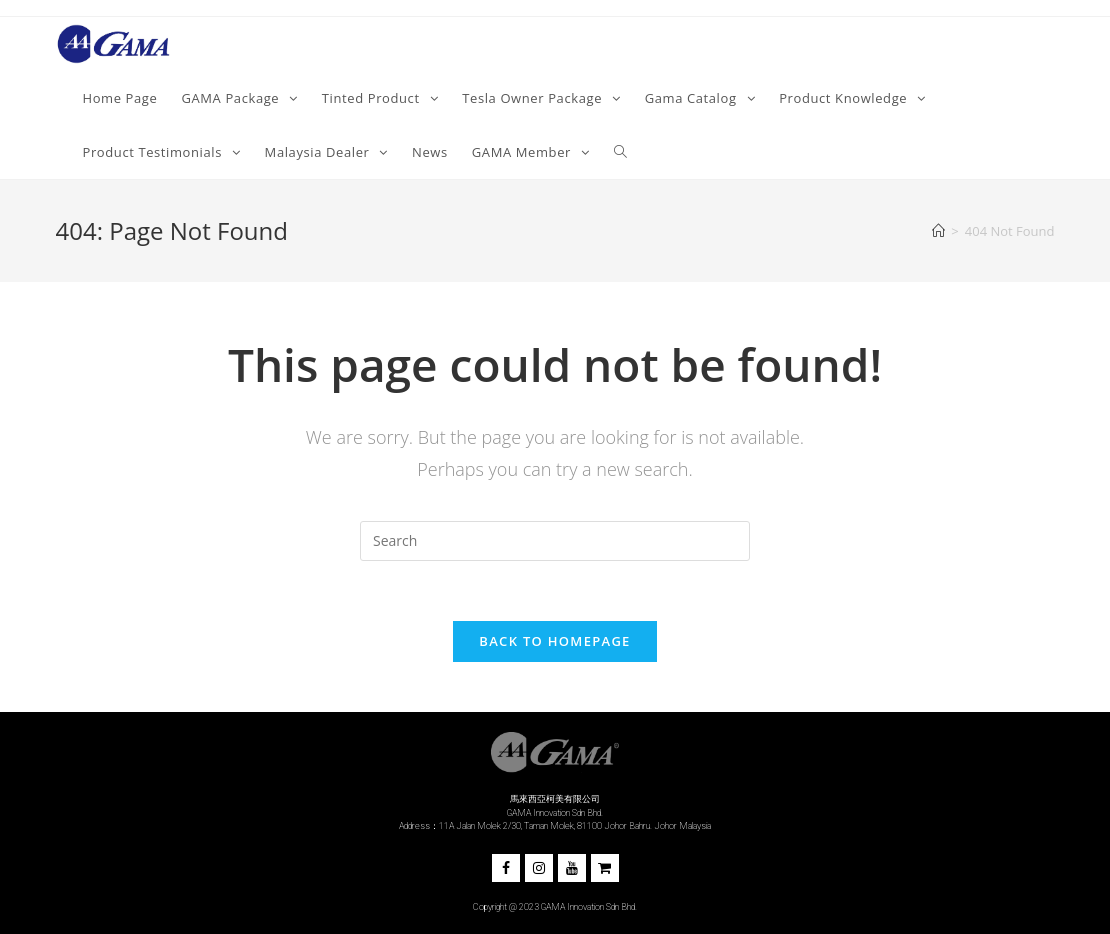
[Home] (938, 231)
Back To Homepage (554, 641)
